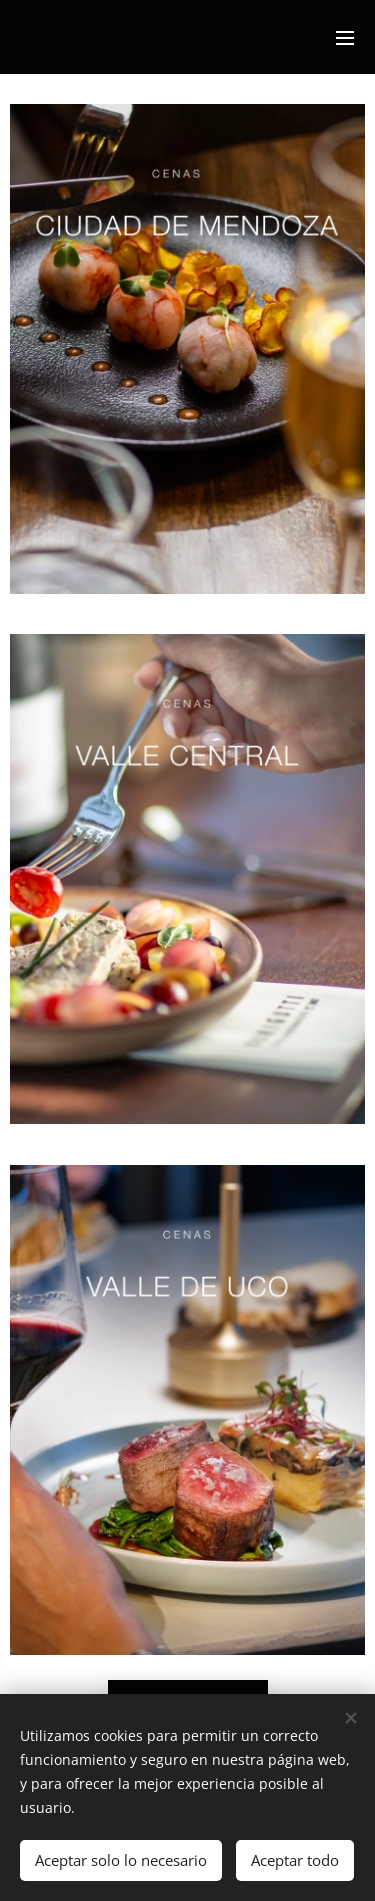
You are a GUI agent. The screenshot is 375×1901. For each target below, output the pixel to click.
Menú (345, 38)
